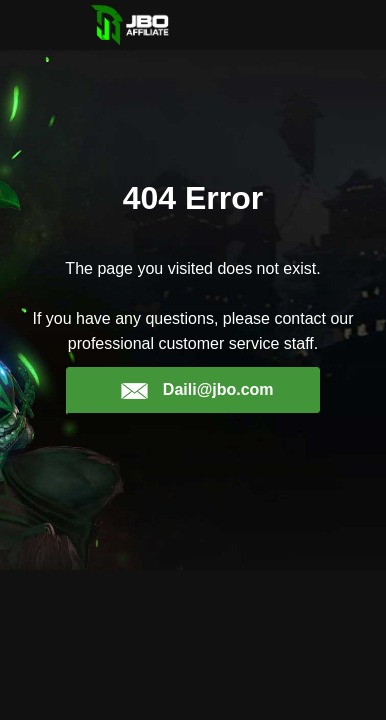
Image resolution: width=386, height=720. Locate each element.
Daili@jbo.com (196, 390)
